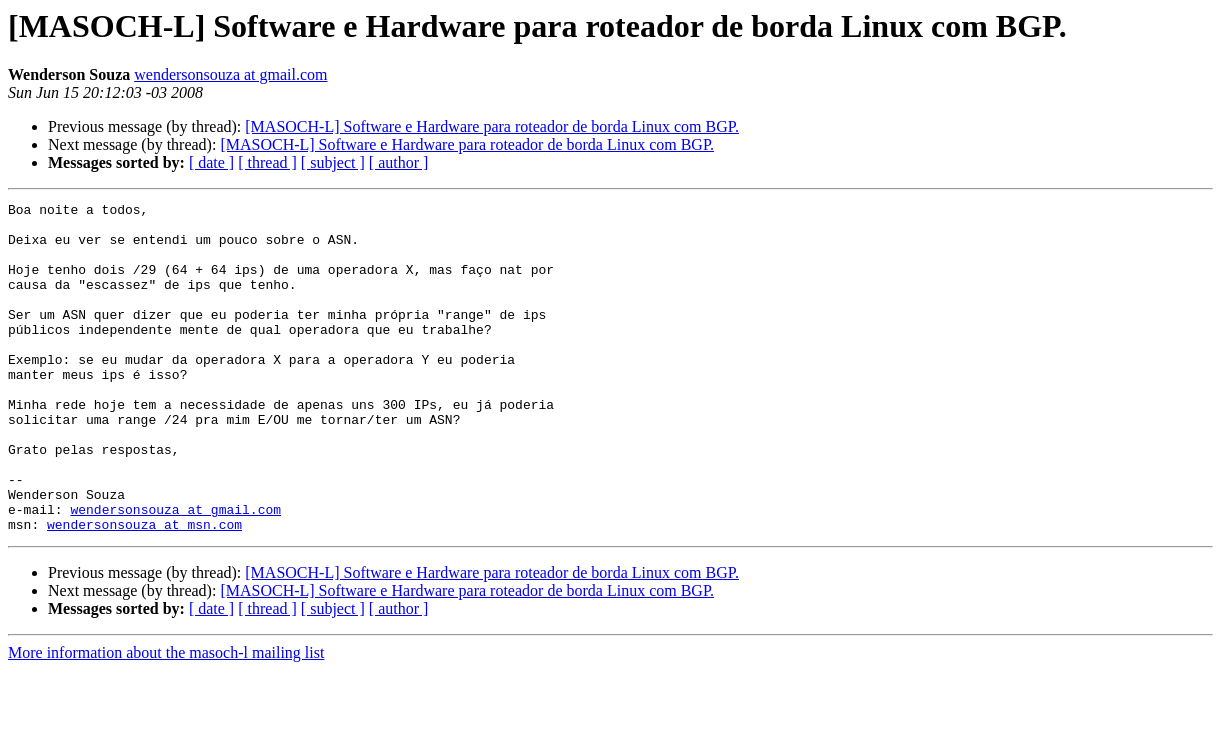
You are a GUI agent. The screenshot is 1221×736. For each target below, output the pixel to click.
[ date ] (211, 162)
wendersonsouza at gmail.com (230, 74)
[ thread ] (267, 162)
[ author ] (399, 162)
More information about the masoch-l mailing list (166, 718)
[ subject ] (333, 162)
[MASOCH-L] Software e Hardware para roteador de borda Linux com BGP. (492, 126)
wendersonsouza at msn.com (144, 590)
